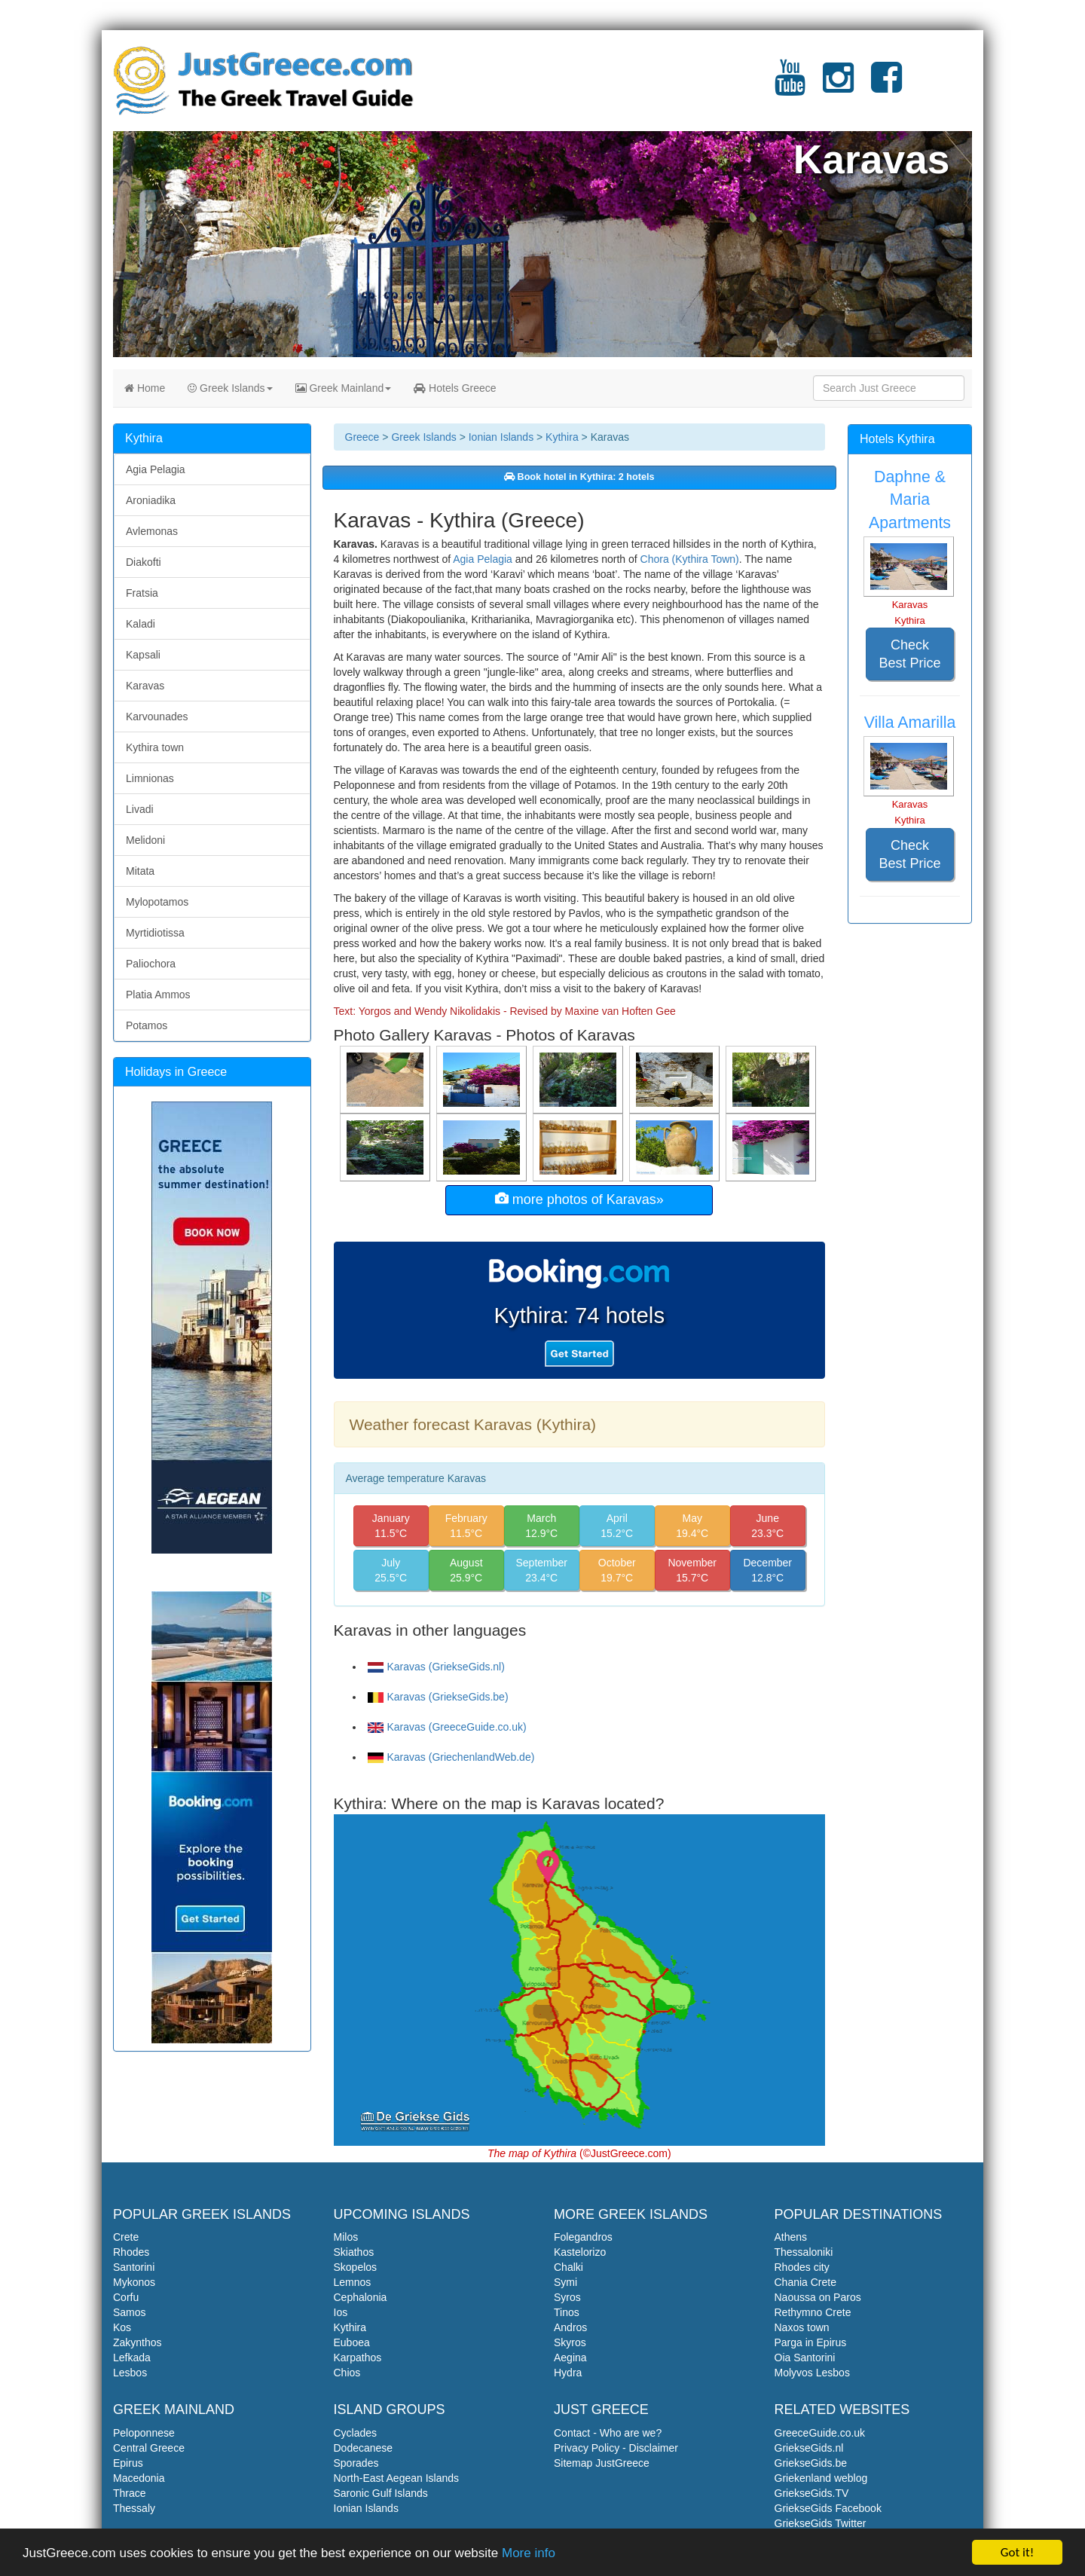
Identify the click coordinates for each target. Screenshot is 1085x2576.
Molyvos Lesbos (812, 2373)
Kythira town (155, 747)
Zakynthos (137, 2342)
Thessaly (134, 2508)
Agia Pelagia (482, 559)
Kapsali (143, 655)
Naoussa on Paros (818, 2297)
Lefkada (132, 2357)
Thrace (129, 2493)
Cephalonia (360, 2297)
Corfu (126, 2297)
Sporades (356, 2463)
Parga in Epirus (811, 2342)
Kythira (562, 437)
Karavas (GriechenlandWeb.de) (451, 1757)
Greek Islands (230, 388)
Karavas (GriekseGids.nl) (436, 1667)
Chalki (568, 2267)
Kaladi (140, 624)
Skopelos (355, 2267)
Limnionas (150, 778)
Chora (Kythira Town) (689, 559)
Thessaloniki (804, 2252)
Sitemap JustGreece (601, 2463)
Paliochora (151, 964)
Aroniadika (151, 500)
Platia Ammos (158, 995)
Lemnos (352, 2282)
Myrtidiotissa (155, 933)
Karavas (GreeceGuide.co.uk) (447, 1727)
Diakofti (143, 562)
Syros (567, 2297)
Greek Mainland (343, 388)
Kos (122, 2327)
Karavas (145, 686)
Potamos (146, 1025)
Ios (341, 2312)
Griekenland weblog (821, 2478)
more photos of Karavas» (579, 1199)
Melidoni (145, 840)
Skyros (570, 2342)
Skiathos (354, 2252)
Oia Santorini (805, 2357)
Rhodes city (802, 2267)
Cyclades (355, 2433)
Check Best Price (909, 654)
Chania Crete (806, 2282)
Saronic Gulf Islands (381, 2493)
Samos (129, 2312)
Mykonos (134, 2282)
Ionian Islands (501, 437)
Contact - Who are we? (608, 2433)
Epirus (128, 2463)
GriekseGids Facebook (828, 2508)
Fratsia (142, 593)
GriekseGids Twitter (820, 2523)
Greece (362, 437)
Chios (347, 2373)
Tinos (566, 2312)
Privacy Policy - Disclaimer (616, 2448)
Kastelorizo (580, 2252)
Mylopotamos (157, 902)
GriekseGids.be (811, 2463)
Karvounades (157, 716)
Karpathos (358, 2357)
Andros (570, 2327)
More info (528, 2553)
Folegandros (583, 2237)
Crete (126, 2237)
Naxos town (802, 2327)
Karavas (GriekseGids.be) (438, 1697)
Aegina (570, 2357)
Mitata (140, 871)
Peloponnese (144, 2433)
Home (144, 388)
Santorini (133, 2267)
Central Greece (149, 2448)
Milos (346, 2237)
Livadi (140, 809)
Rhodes (131, 2252)
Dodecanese (363, 2448)
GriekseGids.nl (809, 2448)
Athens (791, 2237)
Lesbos (130, 2373)
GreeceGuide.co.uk (820, 2433)
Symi (565, 2282)
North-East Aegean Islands (397, 2478)
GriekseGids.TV (812, 2493)
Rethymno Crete (813, 2312)
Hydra (568, 2373)
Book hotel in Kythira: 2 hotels (579, 477)
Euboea (352, 2342)
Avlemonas (152, 531)
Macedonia (139, 2478)
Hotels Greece (455, 388)
